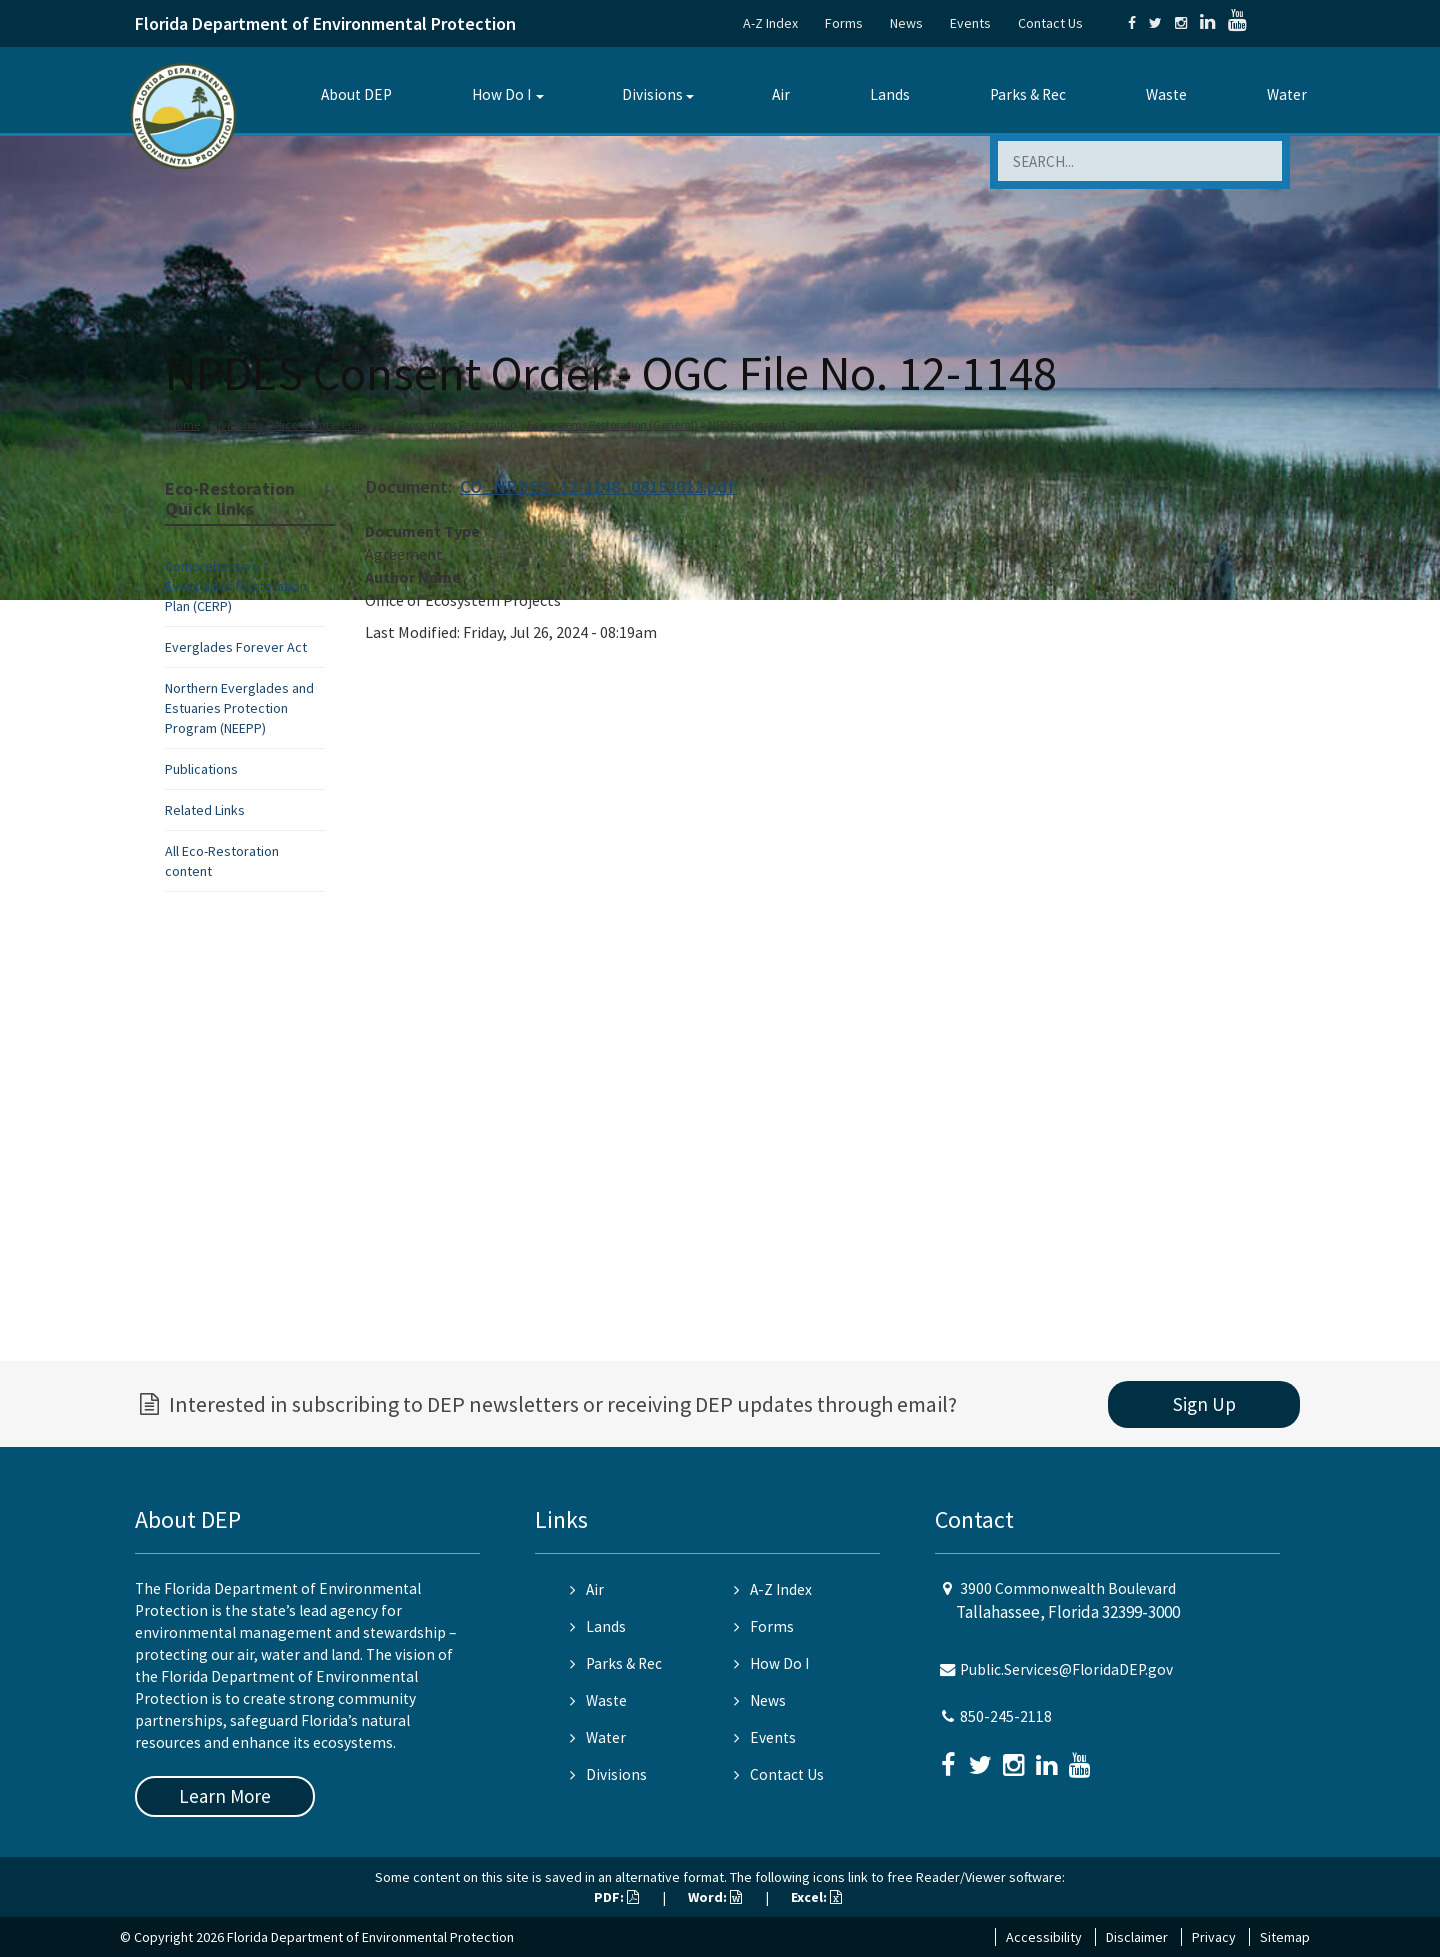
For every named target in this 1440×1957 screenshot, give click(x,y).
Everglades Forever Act (236, 647)
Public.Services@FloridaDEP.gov (1066, 1669)
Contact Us (1050, 23)
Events (970, 23)
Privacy (1214, 1937)
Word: (715, 1897)
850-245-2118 (1006, 1716)
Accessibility (1044, 1937)
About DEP (356, 94)
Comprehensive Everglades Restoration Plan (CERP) (236, 586)
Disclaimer (1137, 1937)
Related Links (205, 810)
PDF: (616, 1897)
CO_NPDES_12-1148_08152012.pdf (597, 486)
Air (781, 94)
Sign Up (1204, 1404)
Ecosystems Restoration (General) (612, 424)
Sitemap (1285, 1937)
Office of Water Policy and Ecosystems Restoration (391, 424)
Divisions (652, 94)
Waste (1166, 94)
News (906, 23)
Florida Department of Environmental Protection (325, 23)
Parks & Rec (1028, 94)
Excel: (816, 1897)
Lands (890, 94)
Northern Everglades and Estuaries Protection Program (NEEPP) (239, 708)
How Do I (501, 94)
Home (184, 424)
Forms (844, 23)
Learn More (225, 1796)
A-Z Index (770, 23)
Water (1287, 94)
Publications (201, 769)
